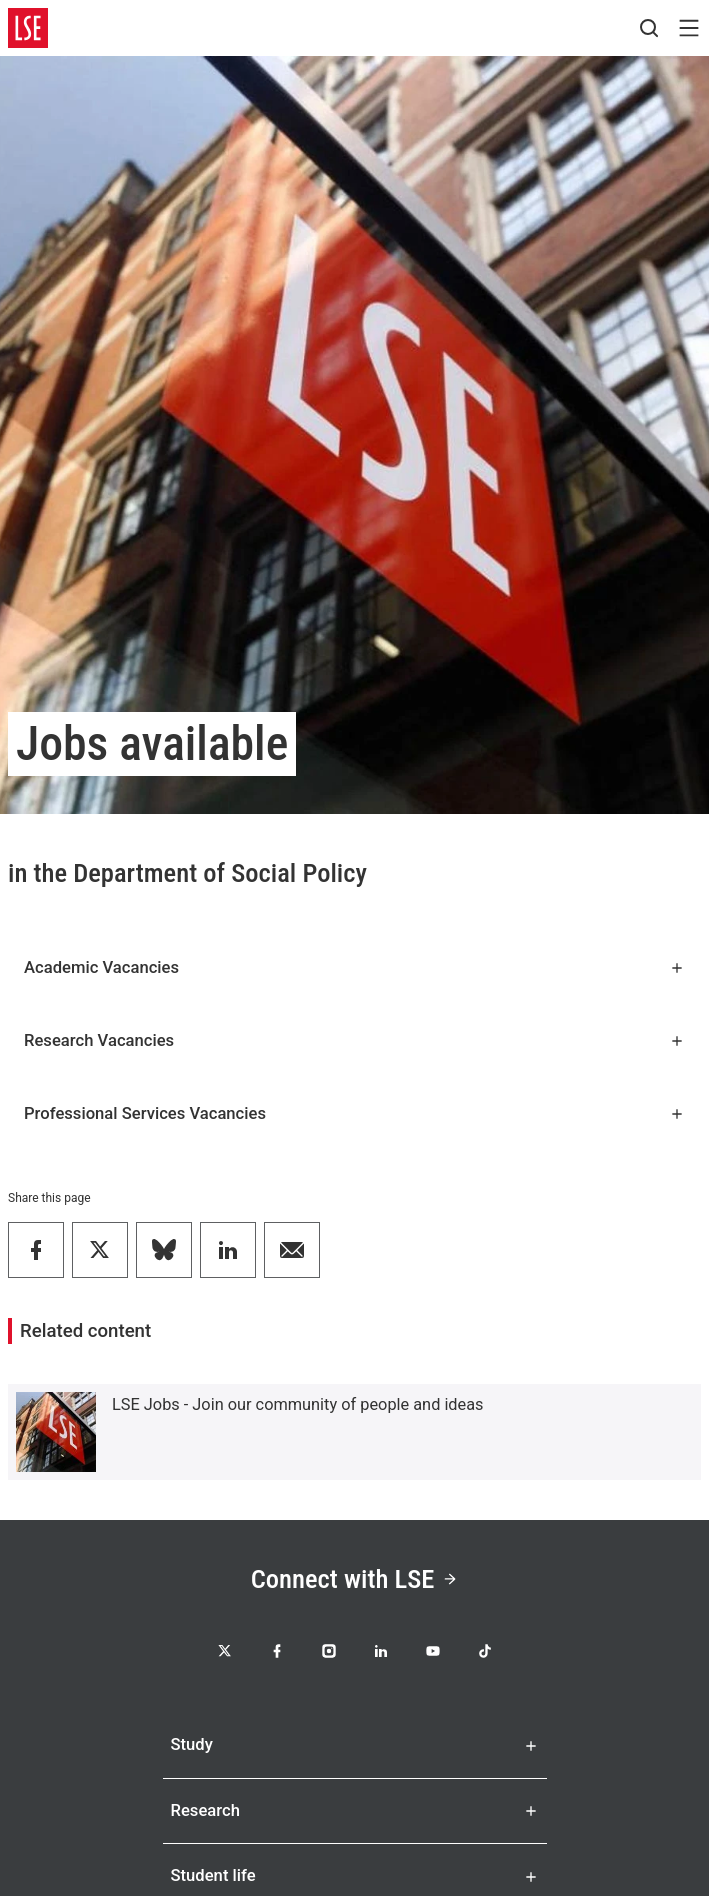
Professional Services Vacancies (354, 1113)
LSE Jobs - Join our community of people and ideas (298, 1404)
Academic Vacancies (354, 967)
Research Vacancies (354, 1040)
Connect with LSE (355, 1578)
